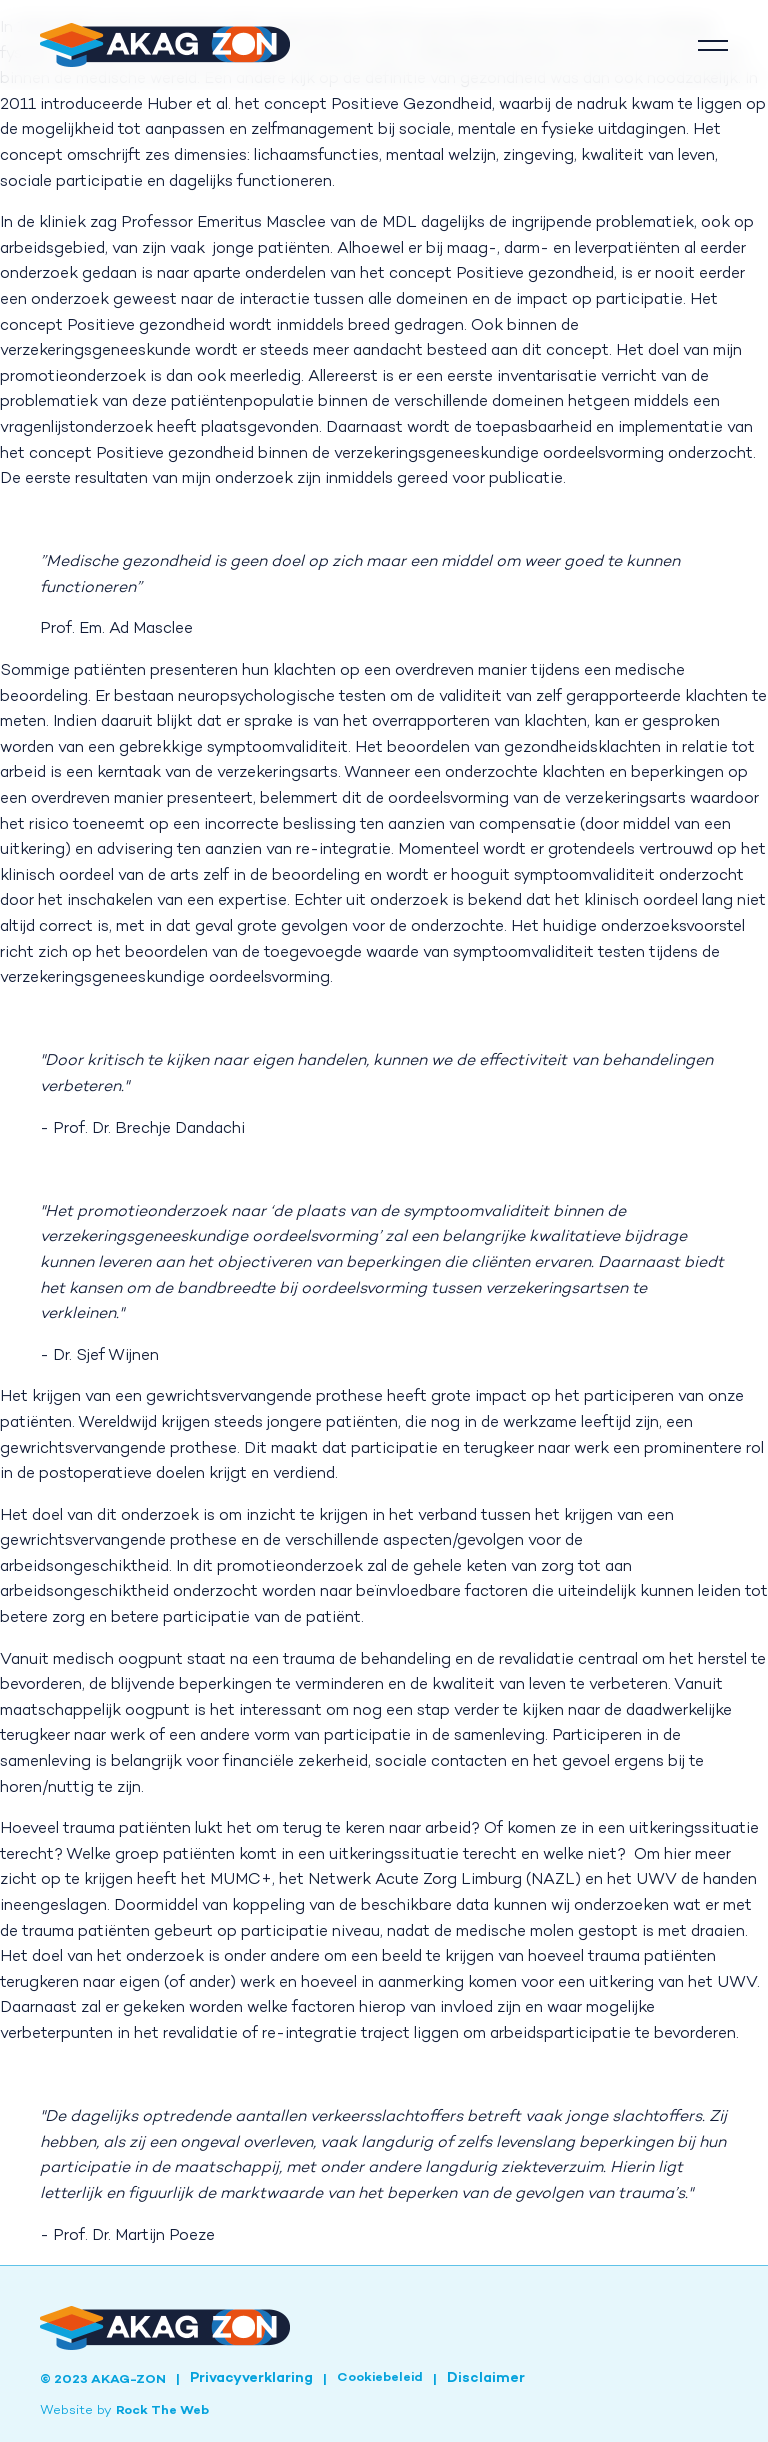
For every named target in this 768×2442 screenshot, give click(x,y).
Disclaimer (486, 2379)
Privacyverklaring (251, 2379)
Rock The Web (162, 2411)
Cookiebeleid (380, 2378)
